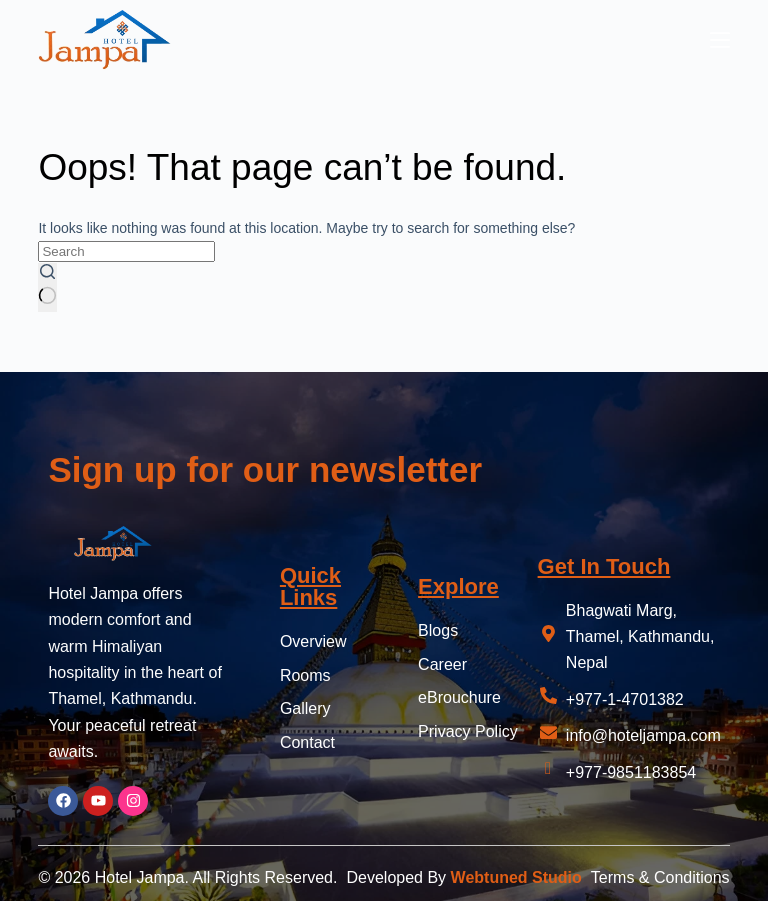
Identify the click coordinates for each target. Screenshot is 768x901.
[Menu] (720, 40)
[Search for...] (126, 251)
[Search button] (47, 287)
